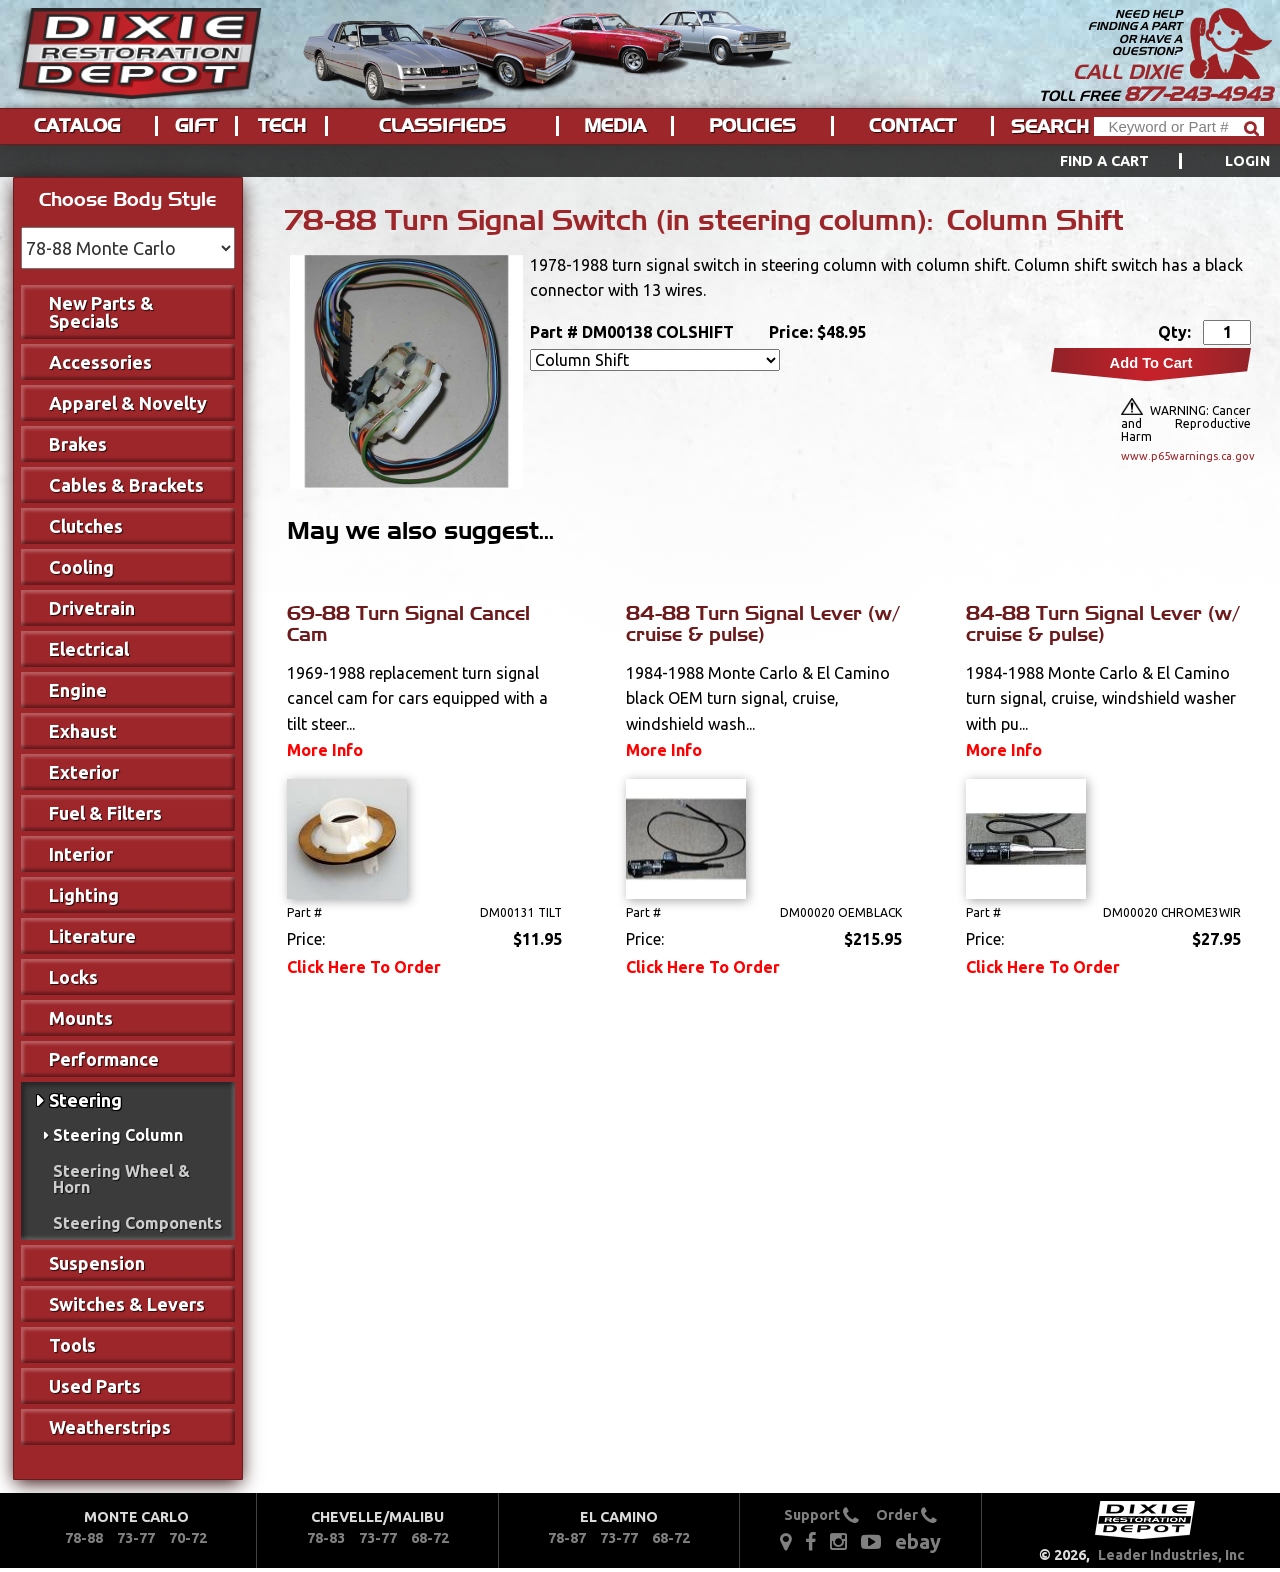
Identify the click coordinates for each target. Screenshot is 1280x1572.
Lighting (84, 895)
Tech (282, 126)
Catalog (77, 126)
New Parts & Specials (101, 312)
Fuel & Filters (105, 813)
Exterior (84, 772)
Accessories (100, 362)
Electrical (89, 649)
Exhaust (83, 731)
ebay (918, 1541)
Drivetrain (92, 608)
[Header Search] (1179, 126)
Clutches (86, 526)
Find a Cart (1105, 161)
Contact (912, 126)
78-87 (567, 1538)
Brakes (78, 444)
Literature (92, 936)
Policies (752, 126)
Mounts (81, 1018)
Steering (85, 1100)
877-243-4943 (1198, 94)
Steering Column (118, 1135)
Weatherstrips (110, 1427)
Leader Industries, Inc (1171, 1555)
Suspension (97, 1263)
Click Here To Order (364, 967)
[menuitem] (1142, 161)
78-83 (326, 1538)
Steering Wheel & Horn (121, 1179)
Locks (73, 977)
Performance (104, 1059)
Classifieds (442, 126)
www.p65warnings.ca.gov (1186, 456)
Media (615, 126)
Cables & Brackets (126, 485)
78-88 (84, 1538)
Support (821, 1515)
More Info (325, 750)
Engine (78, 690)
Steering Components (137, 1223)
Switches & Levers (127, 1304)
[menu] (640, 161)
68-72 (430, 1538)
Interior (81, 854)
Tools (72, 1345)
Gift (196, 126)
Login (1247, 161)
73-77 (136, 1538)
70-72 (188, 1538)
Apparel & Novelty (128, 403)
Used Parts (95, 1386)
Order (906, 1515)
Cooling (81, 567)
